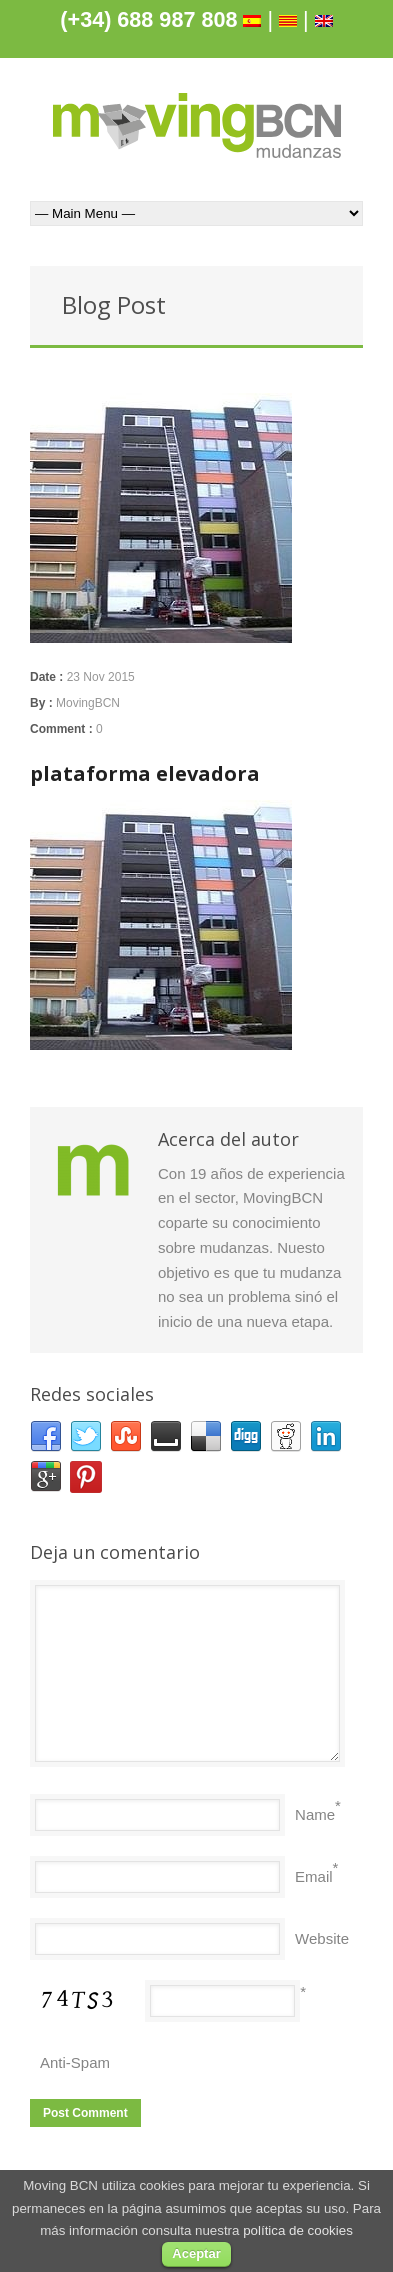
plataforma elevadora (145, 773)
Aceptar (196, 2253)
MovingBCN (88, 703)
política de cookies (298, 2230)
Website (322, 1938)
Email (314, 1876)
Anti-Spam (75, 2062)
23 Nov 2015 (101, 677)
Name (315, 1814)
